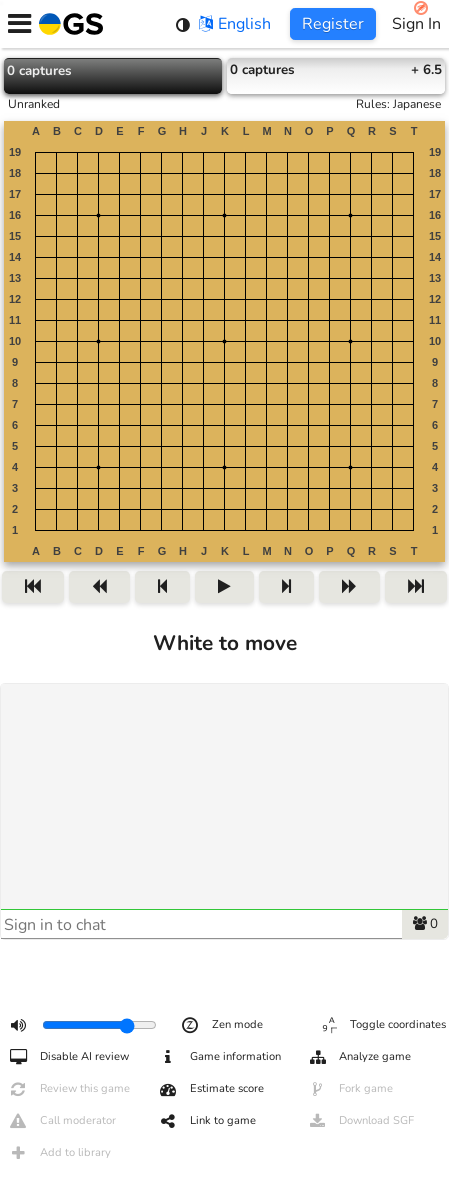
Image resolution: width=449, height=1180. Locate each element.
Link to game (207, 1121)
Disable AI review (68, 1057)
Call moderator (62, 1121)
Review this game (69, 1089)
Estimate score (211, 1089)
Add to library (59, 1153)
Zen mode (221, 1025)
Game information (219, 1057)
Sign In (416, 24)
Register (333, 24)
